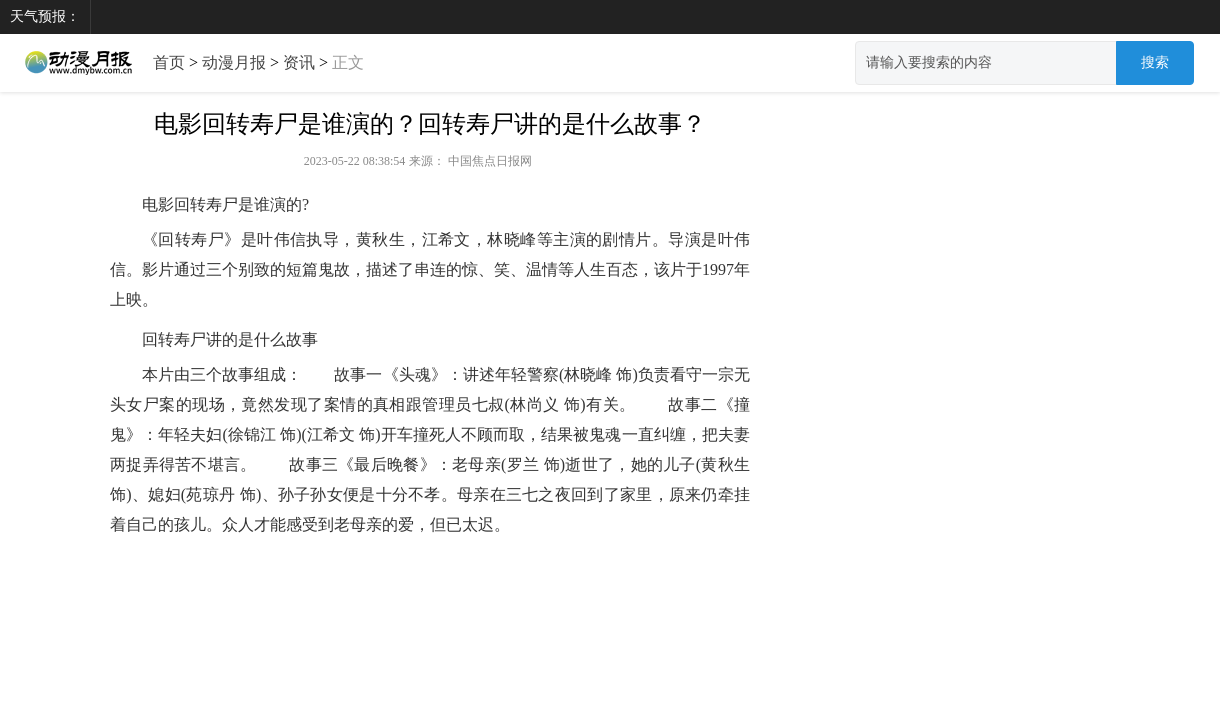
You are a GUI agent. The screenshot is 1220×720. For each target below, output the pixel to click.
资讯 (299, 62)
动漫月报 (234, 62)
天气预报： (45, 16)
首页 (169, 62)
